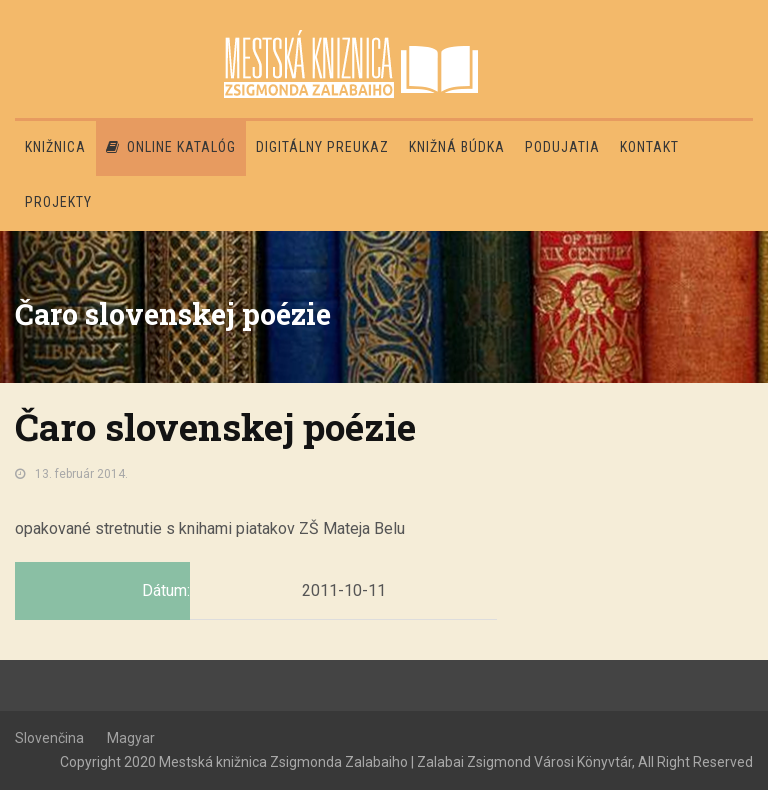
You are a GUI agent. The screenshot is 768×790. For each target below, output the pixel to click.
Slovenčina (49, 738)
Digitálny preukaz (322, 147)
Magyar (131, 738)
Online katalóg (171, 147)
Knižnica (55, 147)
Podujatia (562, 147)
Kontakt (649, 147)
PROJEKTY (58, 202)
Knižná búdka (457, 147)
